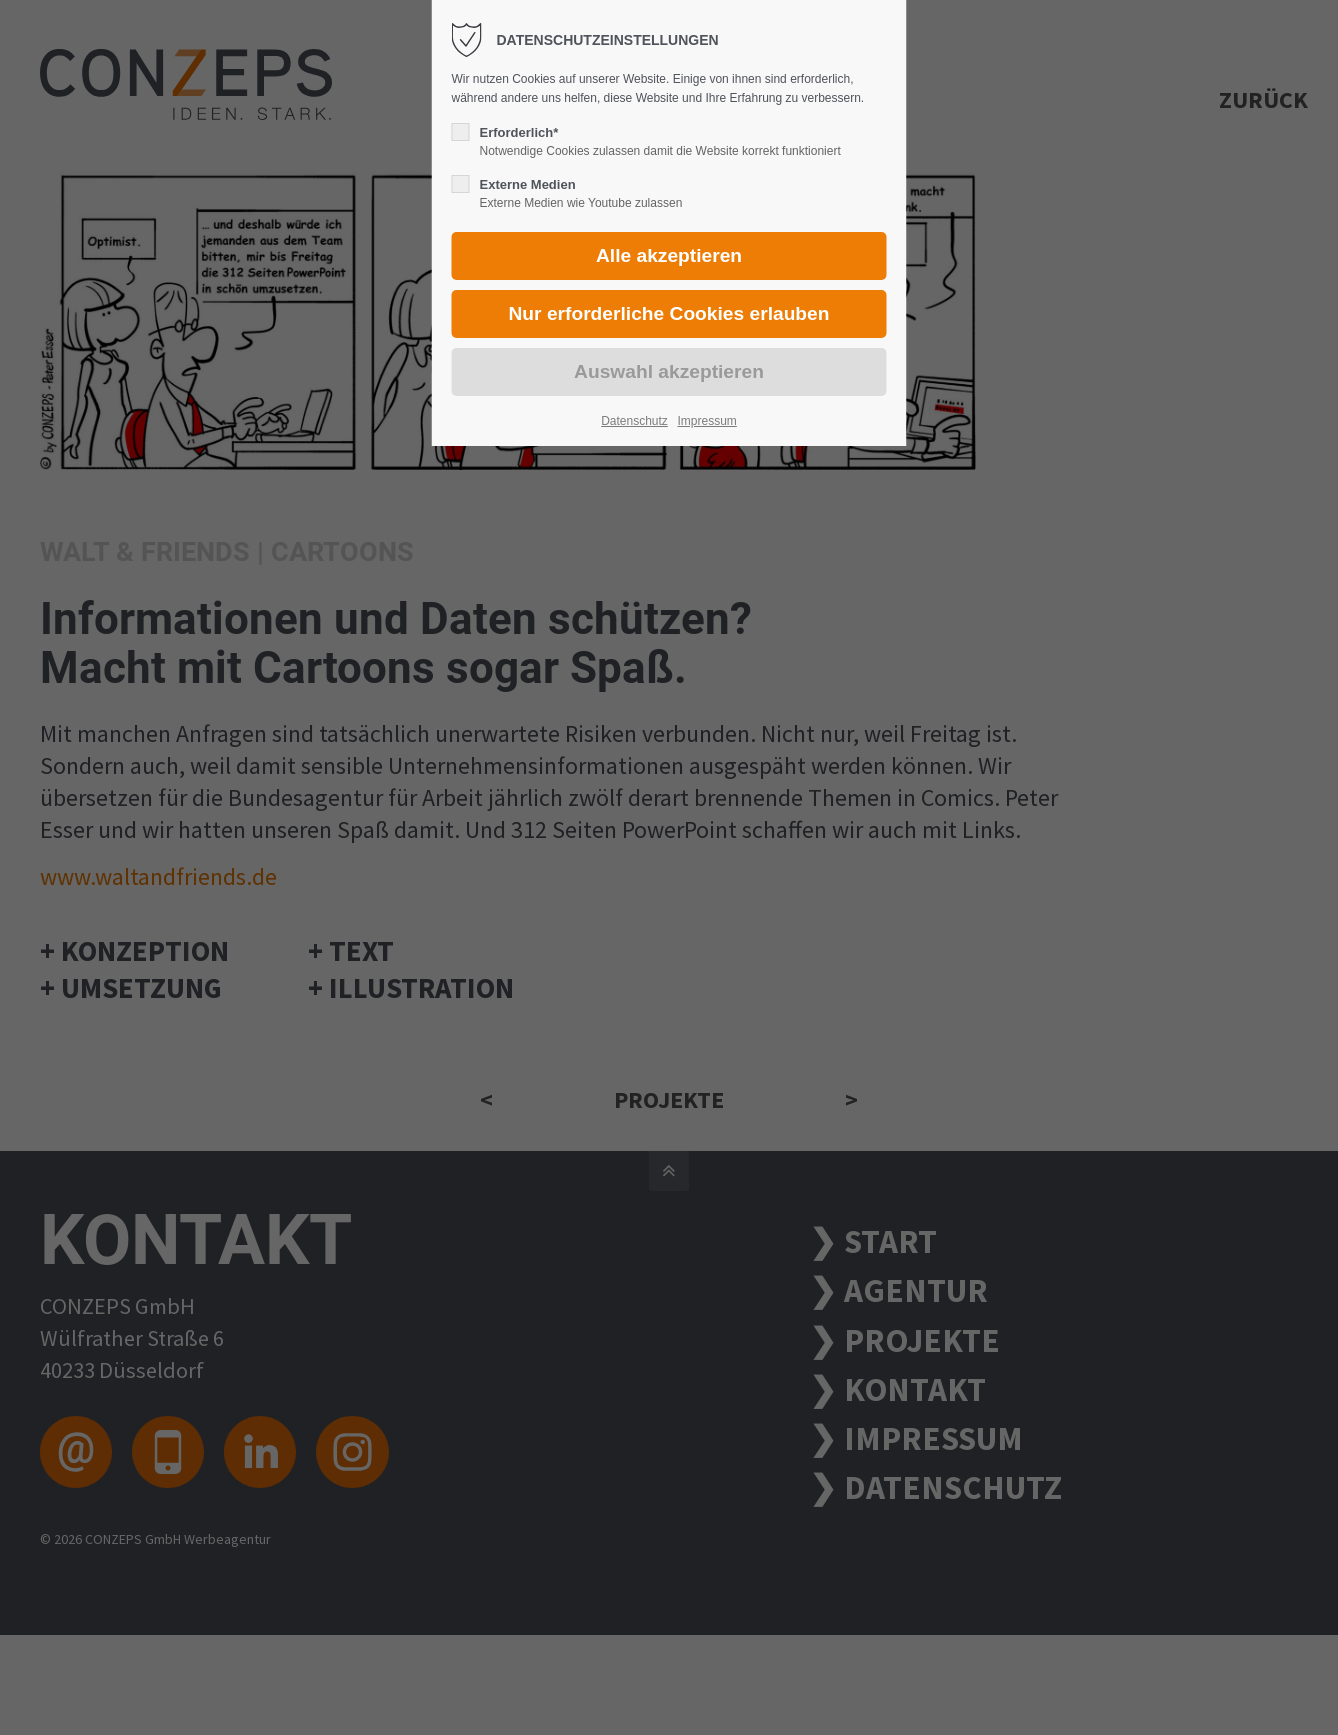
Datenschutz (634, 421)
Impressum (706, 421)
